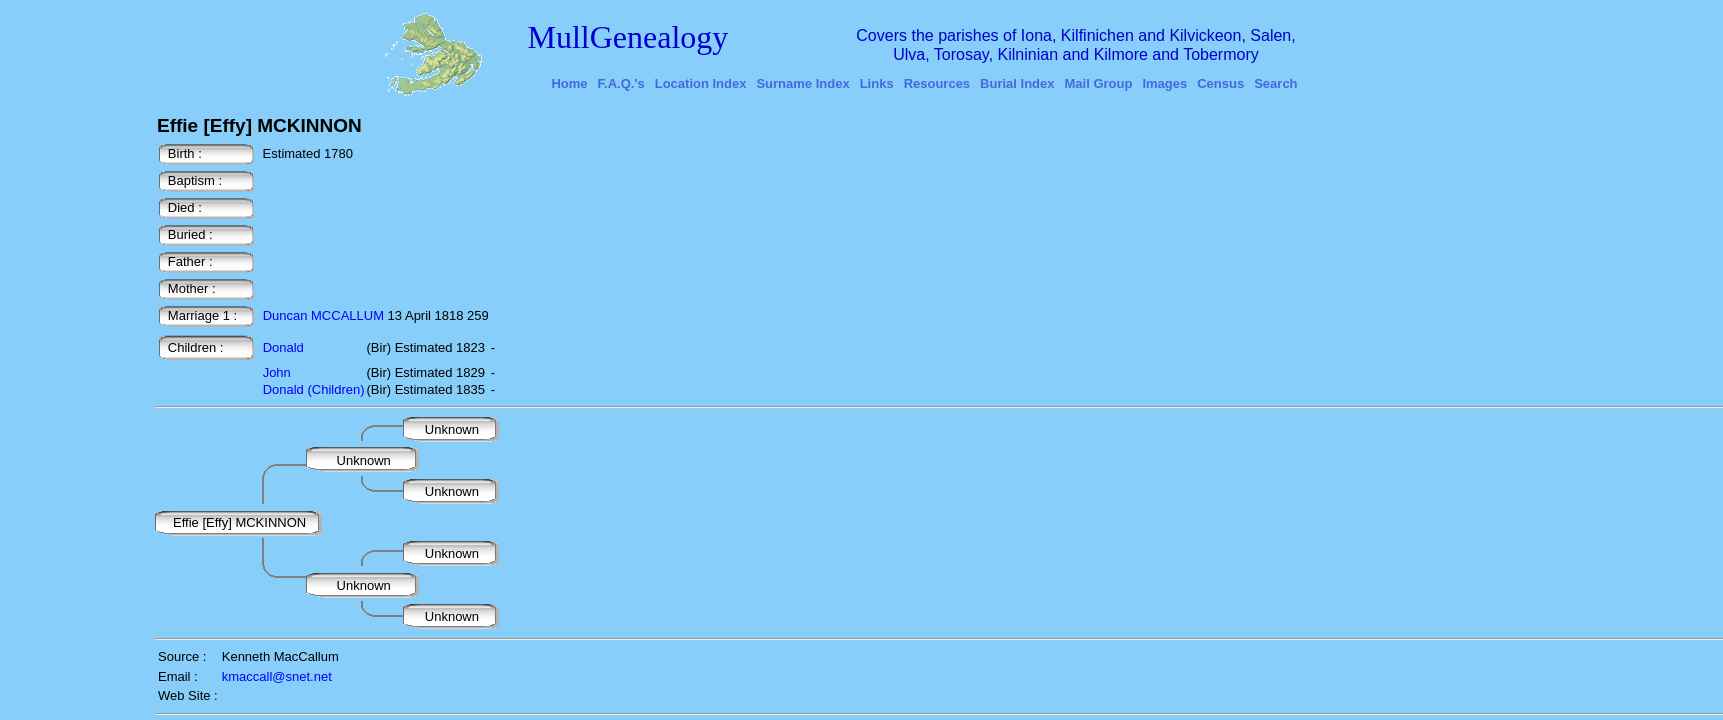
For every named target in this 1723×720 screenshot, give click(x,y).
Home (569, 83)
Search (1275, 83)
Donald (283, 347)
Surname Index (802, 83)
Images (1164, 83)
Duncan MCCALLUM (323, 315)
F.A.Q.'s (621, 83)
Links (877, 83)
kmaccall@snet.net (277, 676)
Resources (937, 83)
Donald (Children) (314, 389)
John (277, 372)
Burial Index (1017, 83)
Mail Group (1099, 83)
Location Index (701, 83)
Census (1220, 83)
